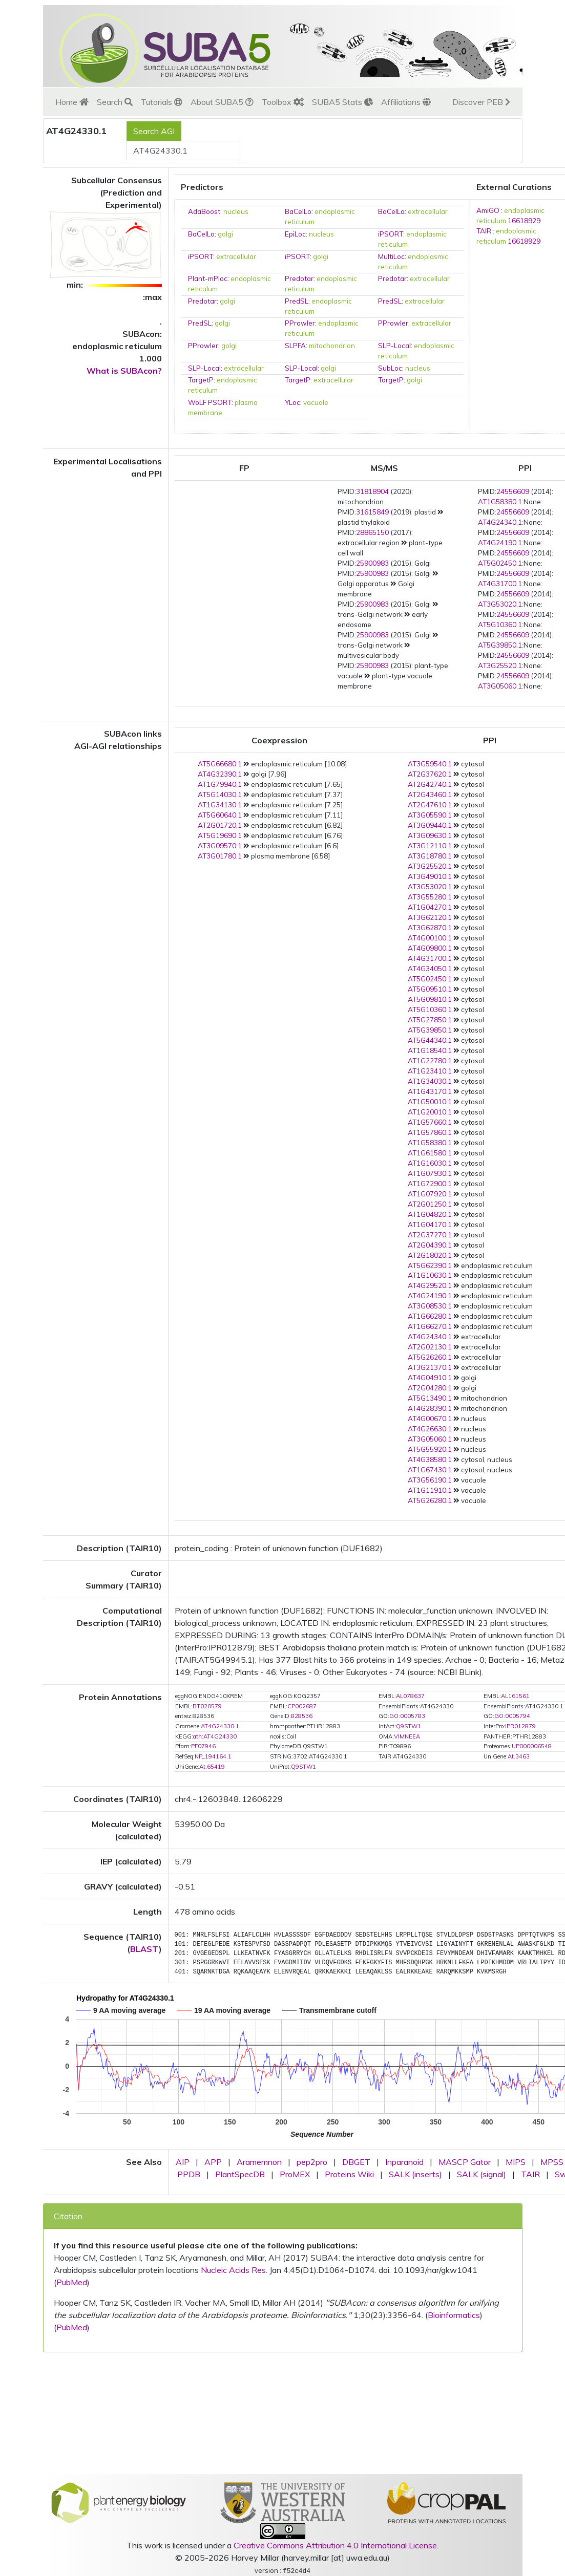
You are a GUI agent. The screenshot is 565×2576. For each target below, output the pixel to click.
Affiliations (406, 102)
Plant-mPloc (207, 278)
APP (213, 2162)
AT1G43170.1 (430, 1091)
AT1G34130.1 (220, 805)
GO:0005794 (512, 1716)
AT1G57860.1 (430, 1132)
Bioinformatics (454, 2315)
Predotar (299, 278)
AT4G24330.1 (220, 1726)
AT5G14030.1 (220, 794)
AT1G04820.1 (430, 1214)
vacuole (315, 402)
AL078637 (410, 1696)
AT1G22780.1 (430, 1061)
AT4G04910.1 (430, 1377)
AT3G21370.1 (430, 1367)
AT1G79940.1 (220, 784)
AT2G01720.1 (220, 825)
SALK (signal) (481, 2174)
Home (72, 102)
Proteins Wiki (349, 2174)
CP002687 (302, 1706)
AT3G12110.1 (430, 846)
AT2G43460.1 (430, 794)
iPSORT (390, 234)
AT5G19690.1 (220, 835)
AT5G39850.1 (500, 645)
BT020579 (207, 1706)
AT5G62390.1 (430, 1265)
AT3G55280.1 (430, 897)
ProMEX (295, 2174)
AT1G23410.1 (430, 1071)
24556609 (512, 491)
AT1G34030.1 (430, 1081)
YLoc (292, 402)
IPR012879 (520, 1726)
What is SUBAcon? (124, 371)
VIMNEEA (407, 1736)
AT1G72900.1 (430, 1183)
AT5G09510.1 (430, 989)
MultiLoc (391, 256)
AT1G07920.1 (430, 1194)
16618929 (524, 221)
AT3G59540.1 (430, 764)
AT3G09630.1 (430, 835)
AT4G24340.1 (500, 522)
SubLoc (390, 368)
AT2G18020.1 (430, 1255)
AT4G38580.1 (430, 1459)
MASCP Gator (464, 2162)
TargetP (201, 380)
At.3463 (519, 1756)
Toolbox (283, 102)
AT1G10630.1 (430, 1275)
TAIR (483, 231)
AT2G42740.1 (430, 784)
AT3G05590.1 (430, 815)
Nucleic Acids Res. (234, 2270)
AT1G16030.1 (430, 1163)
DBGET (356, 2162)
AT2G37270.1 (430, 1235)
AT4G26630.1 (430, 1429)
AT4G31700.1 (500, 583)
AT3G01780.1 (220, 856)
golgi (225, 234)
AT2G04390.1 (430, 1245)
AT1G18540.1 (430, 1050)
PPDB (188, 2174)
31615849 (372, 512)
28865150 (372, 532)
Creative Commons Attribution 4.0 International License (335, 2545)
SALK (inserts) (415, 2174)
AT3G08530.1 (430, 1306)
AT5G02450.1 (500, 563)
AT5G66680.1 (220, 764)
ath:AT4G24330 (215, 1736)
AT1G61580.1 (430, 1153)
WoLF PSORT (210, 402)
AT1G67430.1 (430, 1470)
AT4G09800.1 (430, 948)
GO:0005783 (407, 1716)
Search (115, 102)
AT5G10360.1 (500, 624)
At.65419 (212, 1766)
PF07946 (203, 1746)
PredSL (296, 301)
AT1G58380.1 (500, 502)
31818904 (372, 491)
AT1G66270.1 (430, 1326)
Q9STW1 (408, 1726)
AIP (183, 2162)
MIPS (516, 2162)
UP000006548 (532, 1746)
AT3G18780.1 (430, 856)
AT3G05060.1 (500, 686)
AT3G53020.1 (500, 604)
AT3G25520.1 (500, 665)
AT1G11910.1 (430, 1490)
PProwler (300, 323)
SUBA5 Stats (342, 102)
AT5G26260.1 (430, 1357)
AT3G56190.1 (430, 1480)
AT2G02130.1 (430, 1347)
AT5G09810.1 (430, 999)
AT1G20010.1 (430, 1112)
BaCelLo (298, 211)
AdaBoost (204, 211)
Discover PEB (481, 102)
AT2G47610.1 (430, 805)
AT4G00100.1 (430, 938)
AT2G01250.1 (430, 1204)
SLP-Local (394, 345)
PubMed (71, 2282)
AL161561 (515, 1696)
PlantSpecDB (240, 2174)
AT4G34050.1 (430, 968)
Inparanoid (404, 2162)
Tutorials (161, 102)
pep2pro (312, 2162)
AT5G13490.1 (430, 1398)
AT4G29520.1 (430, 1285)
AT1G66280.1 (430, 1316)
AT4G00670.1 (430, 1418)
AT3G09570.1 (220, 846)
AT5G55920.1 (430, 1449)
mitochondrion (332, 345)
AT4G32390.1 (220, 774)
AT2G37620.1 (430, 774)
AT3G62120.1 (430, 917)
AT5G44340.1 (430, 1040)
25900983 (372, 563)
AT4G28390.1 (430, 1408)
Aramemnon (259, 2162)
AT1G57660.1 (430, 1122)
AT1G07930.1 (430, 1173)
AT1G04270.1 (430, 907)
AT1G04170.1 (430, 1224)
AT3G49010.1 (430, 876)
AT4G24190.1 (500, 543)
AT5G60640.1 (220, 815)
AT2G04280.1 (430, 1388)
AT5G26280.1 (430, 1500)
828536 (301, 1716)
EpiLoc (295, 234)
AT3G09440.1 (430, 825)
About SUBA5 (222, 102)
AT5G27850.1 (430, 1020)
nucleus (235, 211)
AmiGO (487, 210)
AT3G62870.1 (430, 928)
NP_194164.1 (213, 1756)
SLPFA (295, 345)
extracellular (428, 211)
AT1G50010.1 (430, 1102)
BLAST (144, 1949)
